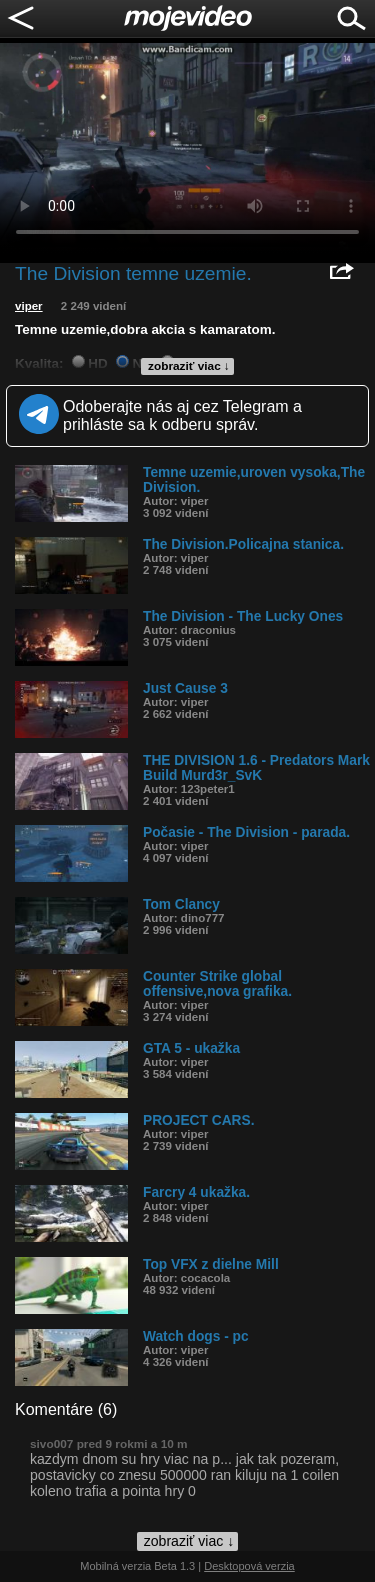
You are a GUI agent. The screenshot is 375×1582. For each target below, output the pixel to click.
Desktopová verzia (249, 1566)
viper (29, 306)
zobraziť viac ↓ (189, 366)
